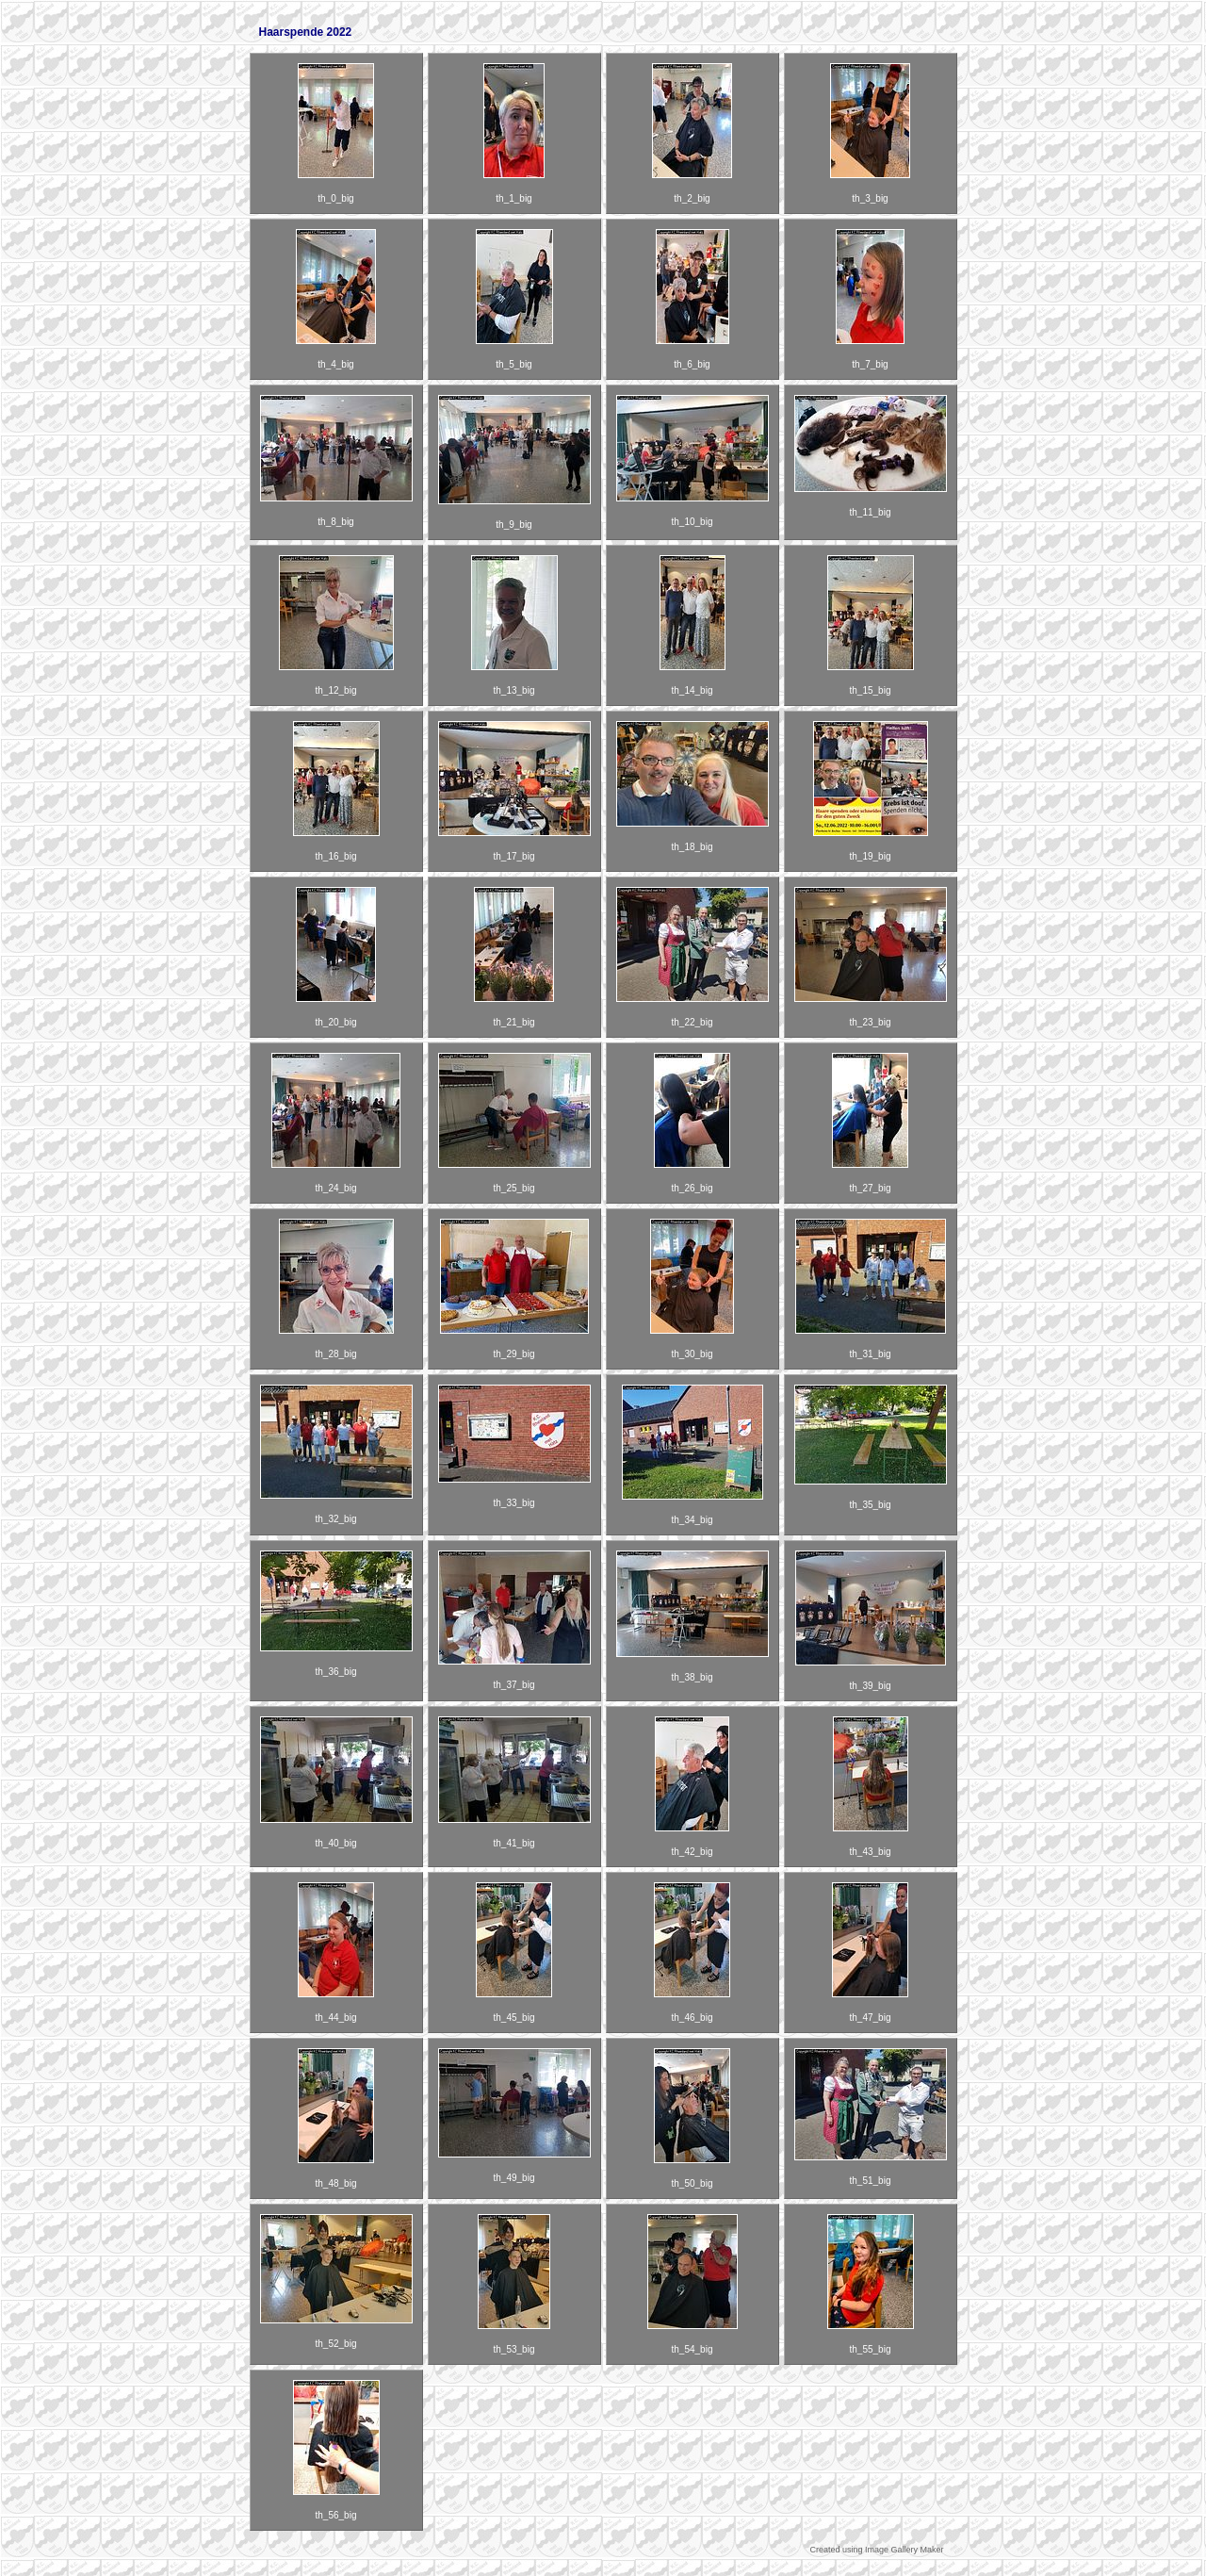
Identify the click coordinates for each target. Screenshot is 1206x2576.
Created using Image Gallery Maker (876, 2549)
